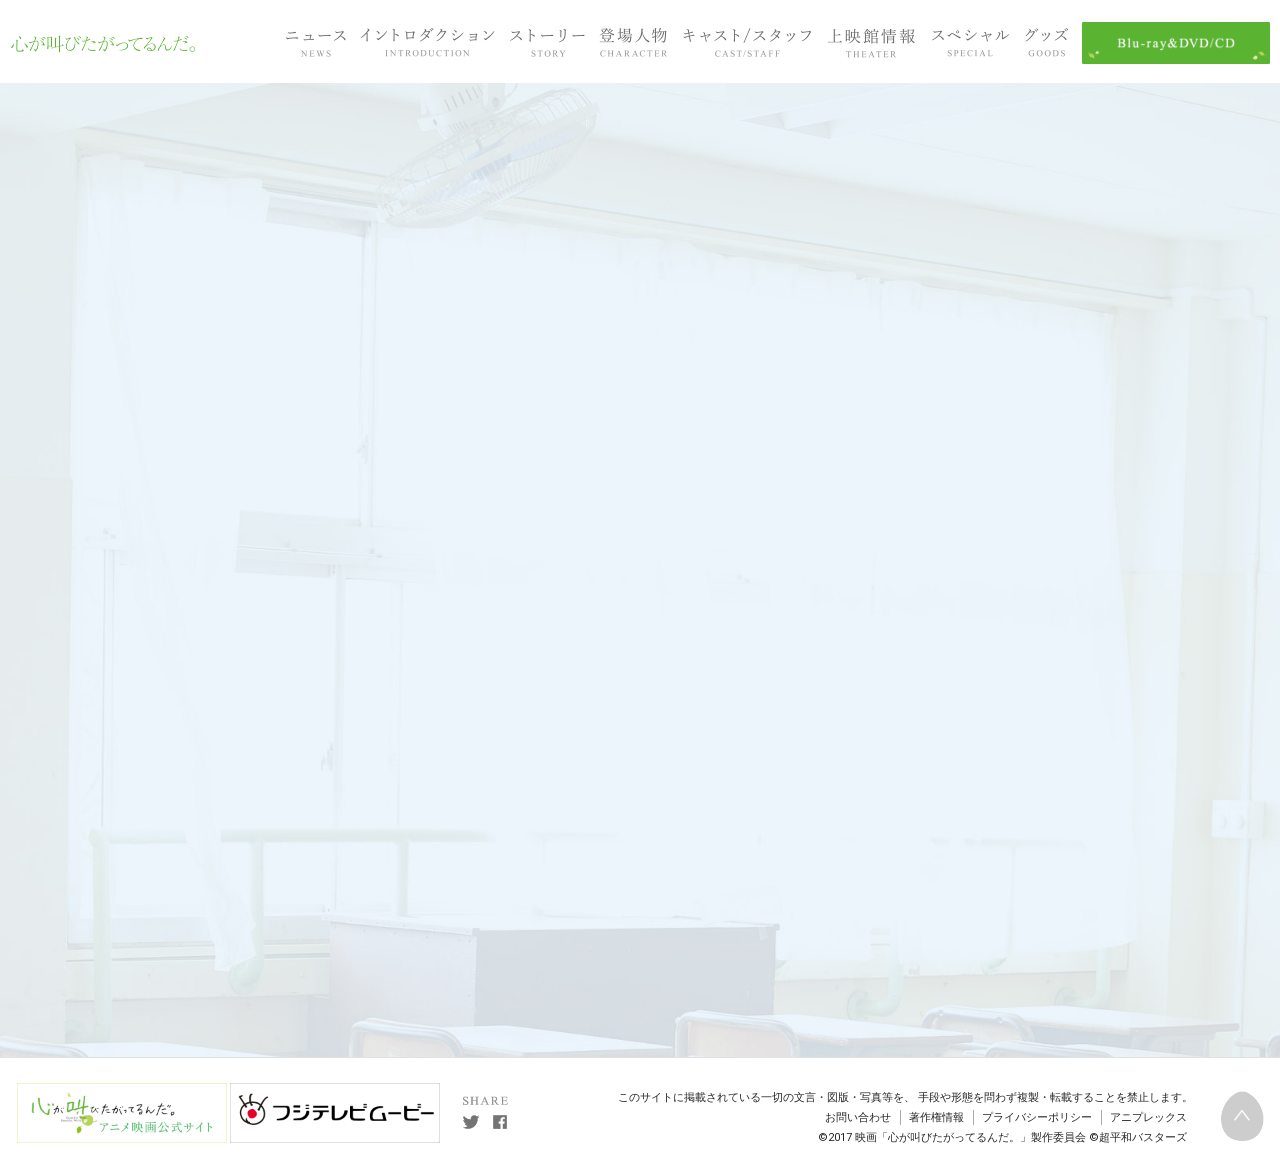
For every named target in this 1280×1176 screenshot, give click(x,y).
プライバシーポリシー (1037, 1117)
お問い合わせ (858, 1117)
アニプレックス (1148, 1117)
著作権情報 (936, 1117)
